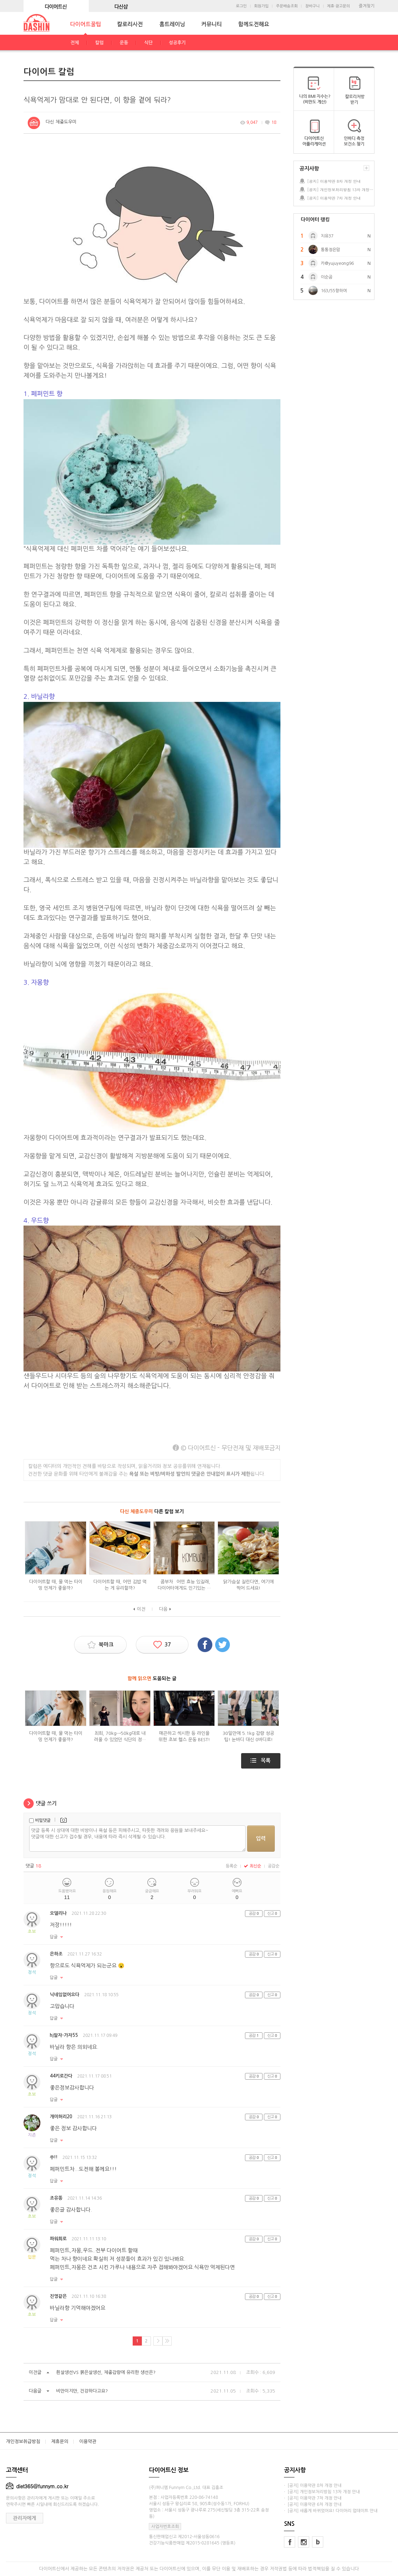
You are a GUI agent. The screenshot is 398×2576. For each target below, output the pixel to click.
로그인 (241, 6)
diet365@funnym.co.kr (37, 2486)
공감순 (273, 1866)
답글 (54, 1937)
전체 (75, 42)
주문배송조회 (287, 6)
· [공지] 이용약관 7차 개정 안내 (312, 2498)
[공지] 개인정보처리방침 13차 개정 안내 (340, 189)
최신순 (252, 1866)
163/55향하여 (334, 291)
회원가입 (261, 6)
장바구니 (312, 6)
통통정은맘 (330, 250)
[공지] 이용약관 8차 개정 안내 (334, 181)
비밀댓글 (43, 1820)
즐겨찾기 (366, 6)
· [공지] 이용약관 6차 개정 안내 (312, 2504)
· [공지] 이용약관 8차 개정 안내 (312, 2485)
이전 (141, 1609)
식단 (148, 42)
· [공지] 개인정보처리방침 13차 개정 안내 (322, 2492)
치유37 (327, 236)
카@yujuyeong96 (337, 263)
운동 (124, 42)
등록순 (231, 1866)
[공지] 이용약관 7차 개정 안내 (334, 198)
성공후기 (177, 42)
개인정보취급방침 (23, 2441)
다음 (163, 1609)
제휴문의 (59, 2441)
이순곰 (326, 277)
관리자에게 (24, 2518)
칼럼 (99, 42)
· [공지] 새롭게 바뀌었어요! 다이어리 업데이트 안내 (330, 2511)
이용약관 (88, 2441)
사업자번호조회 (165, 2526)
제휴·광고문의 (338, 6)
